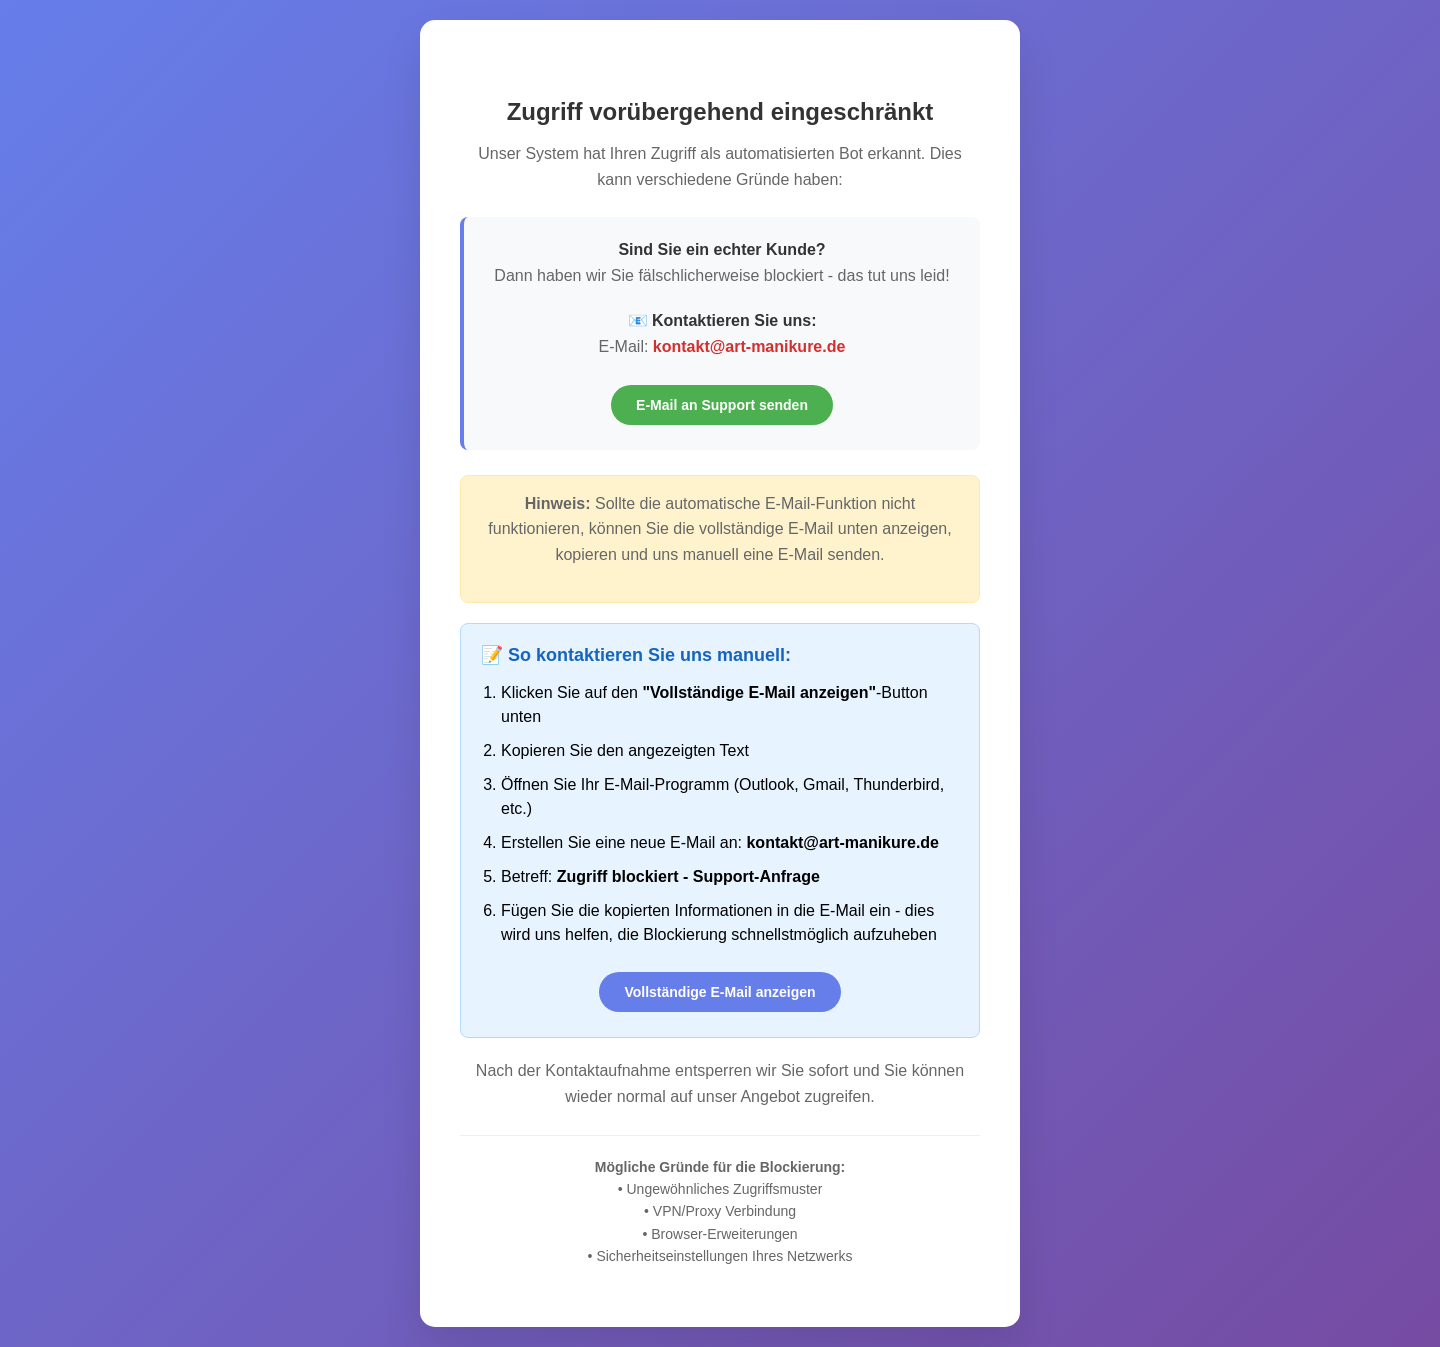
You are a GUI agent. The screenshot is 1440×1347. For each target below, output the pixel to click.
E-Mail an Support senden (722, 405)
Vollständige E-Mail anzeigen (719, 992)
